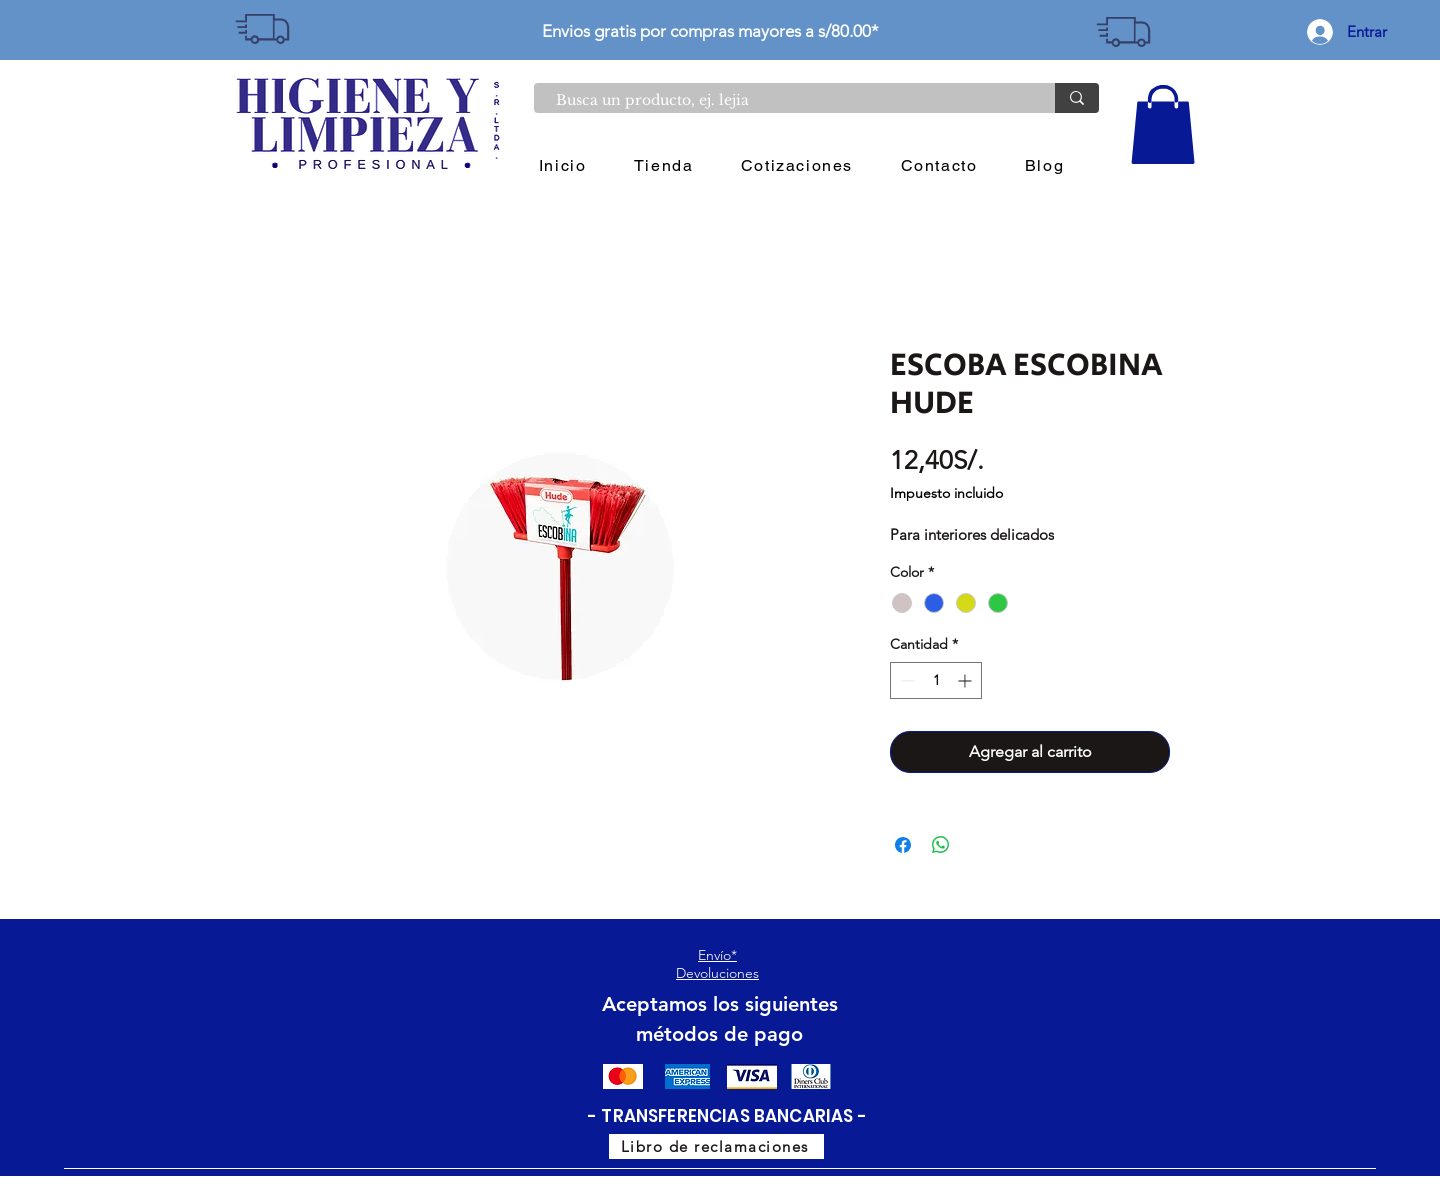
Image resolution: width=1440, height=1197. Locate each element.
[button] (1163, 124)
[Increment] (966, 680)
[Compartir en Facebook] (903, 845)
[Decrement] (905, 680)
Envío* (717, 955)
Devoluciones (717, 973)
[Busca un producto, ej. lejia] (784, 101)
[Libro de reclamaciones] (716, 1146)
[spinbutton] (936, 680)
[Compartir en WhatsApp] (941, 845)
